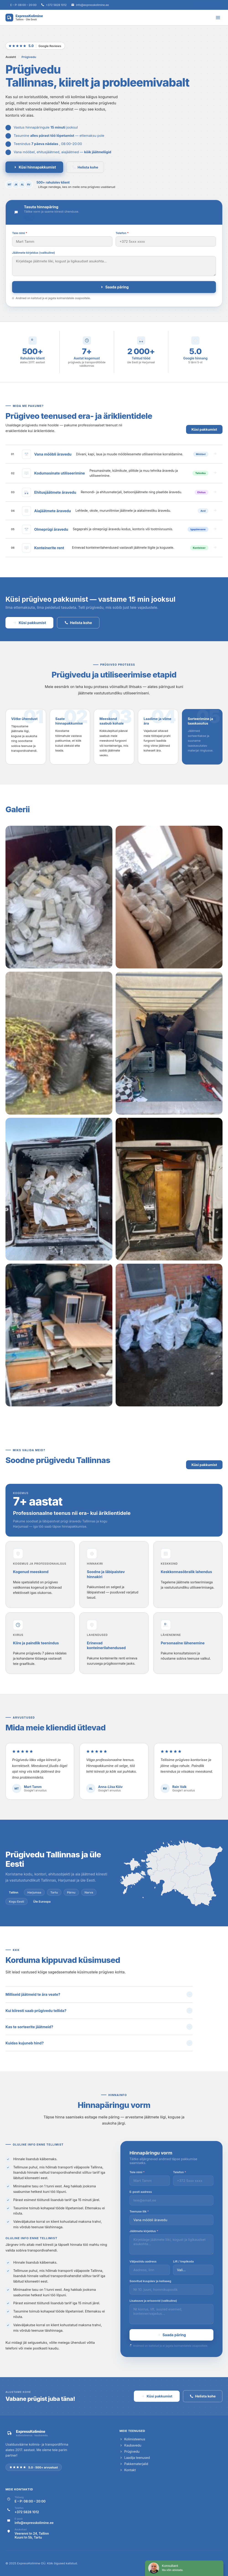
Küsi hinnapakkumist (34, 167)
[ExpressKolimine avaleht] (26, 2433)
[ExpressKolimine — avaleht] (24, 17)
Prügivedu (129, 2451)
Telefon (122, 233)
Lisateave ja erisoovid (153, 2300)
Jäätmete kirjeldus (33, 252)
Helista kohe (85, 167)
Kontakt (127, 2470)
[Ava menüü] (218, 17)
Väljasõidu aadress (143, 2261)
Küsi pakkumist (204, 429)
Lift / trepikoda (183, 2261)
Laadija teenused (134, 2458)
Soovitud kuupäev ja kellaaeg (150, 2281)
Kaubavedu (130, 2445)
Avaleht (10, 57)
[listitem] (58, 897)
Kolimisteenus (132, 2439)
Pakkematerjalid (133, 2464)
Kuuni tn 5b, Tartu (28, 2537)
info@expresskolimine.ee (92, 5)
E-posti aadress (141, 2192)
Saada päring (114, 287)
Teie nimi (19, 233)
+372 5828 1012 (56, 5)
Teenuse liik (139, 2211)
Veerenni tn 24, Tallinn (32, 2533)
